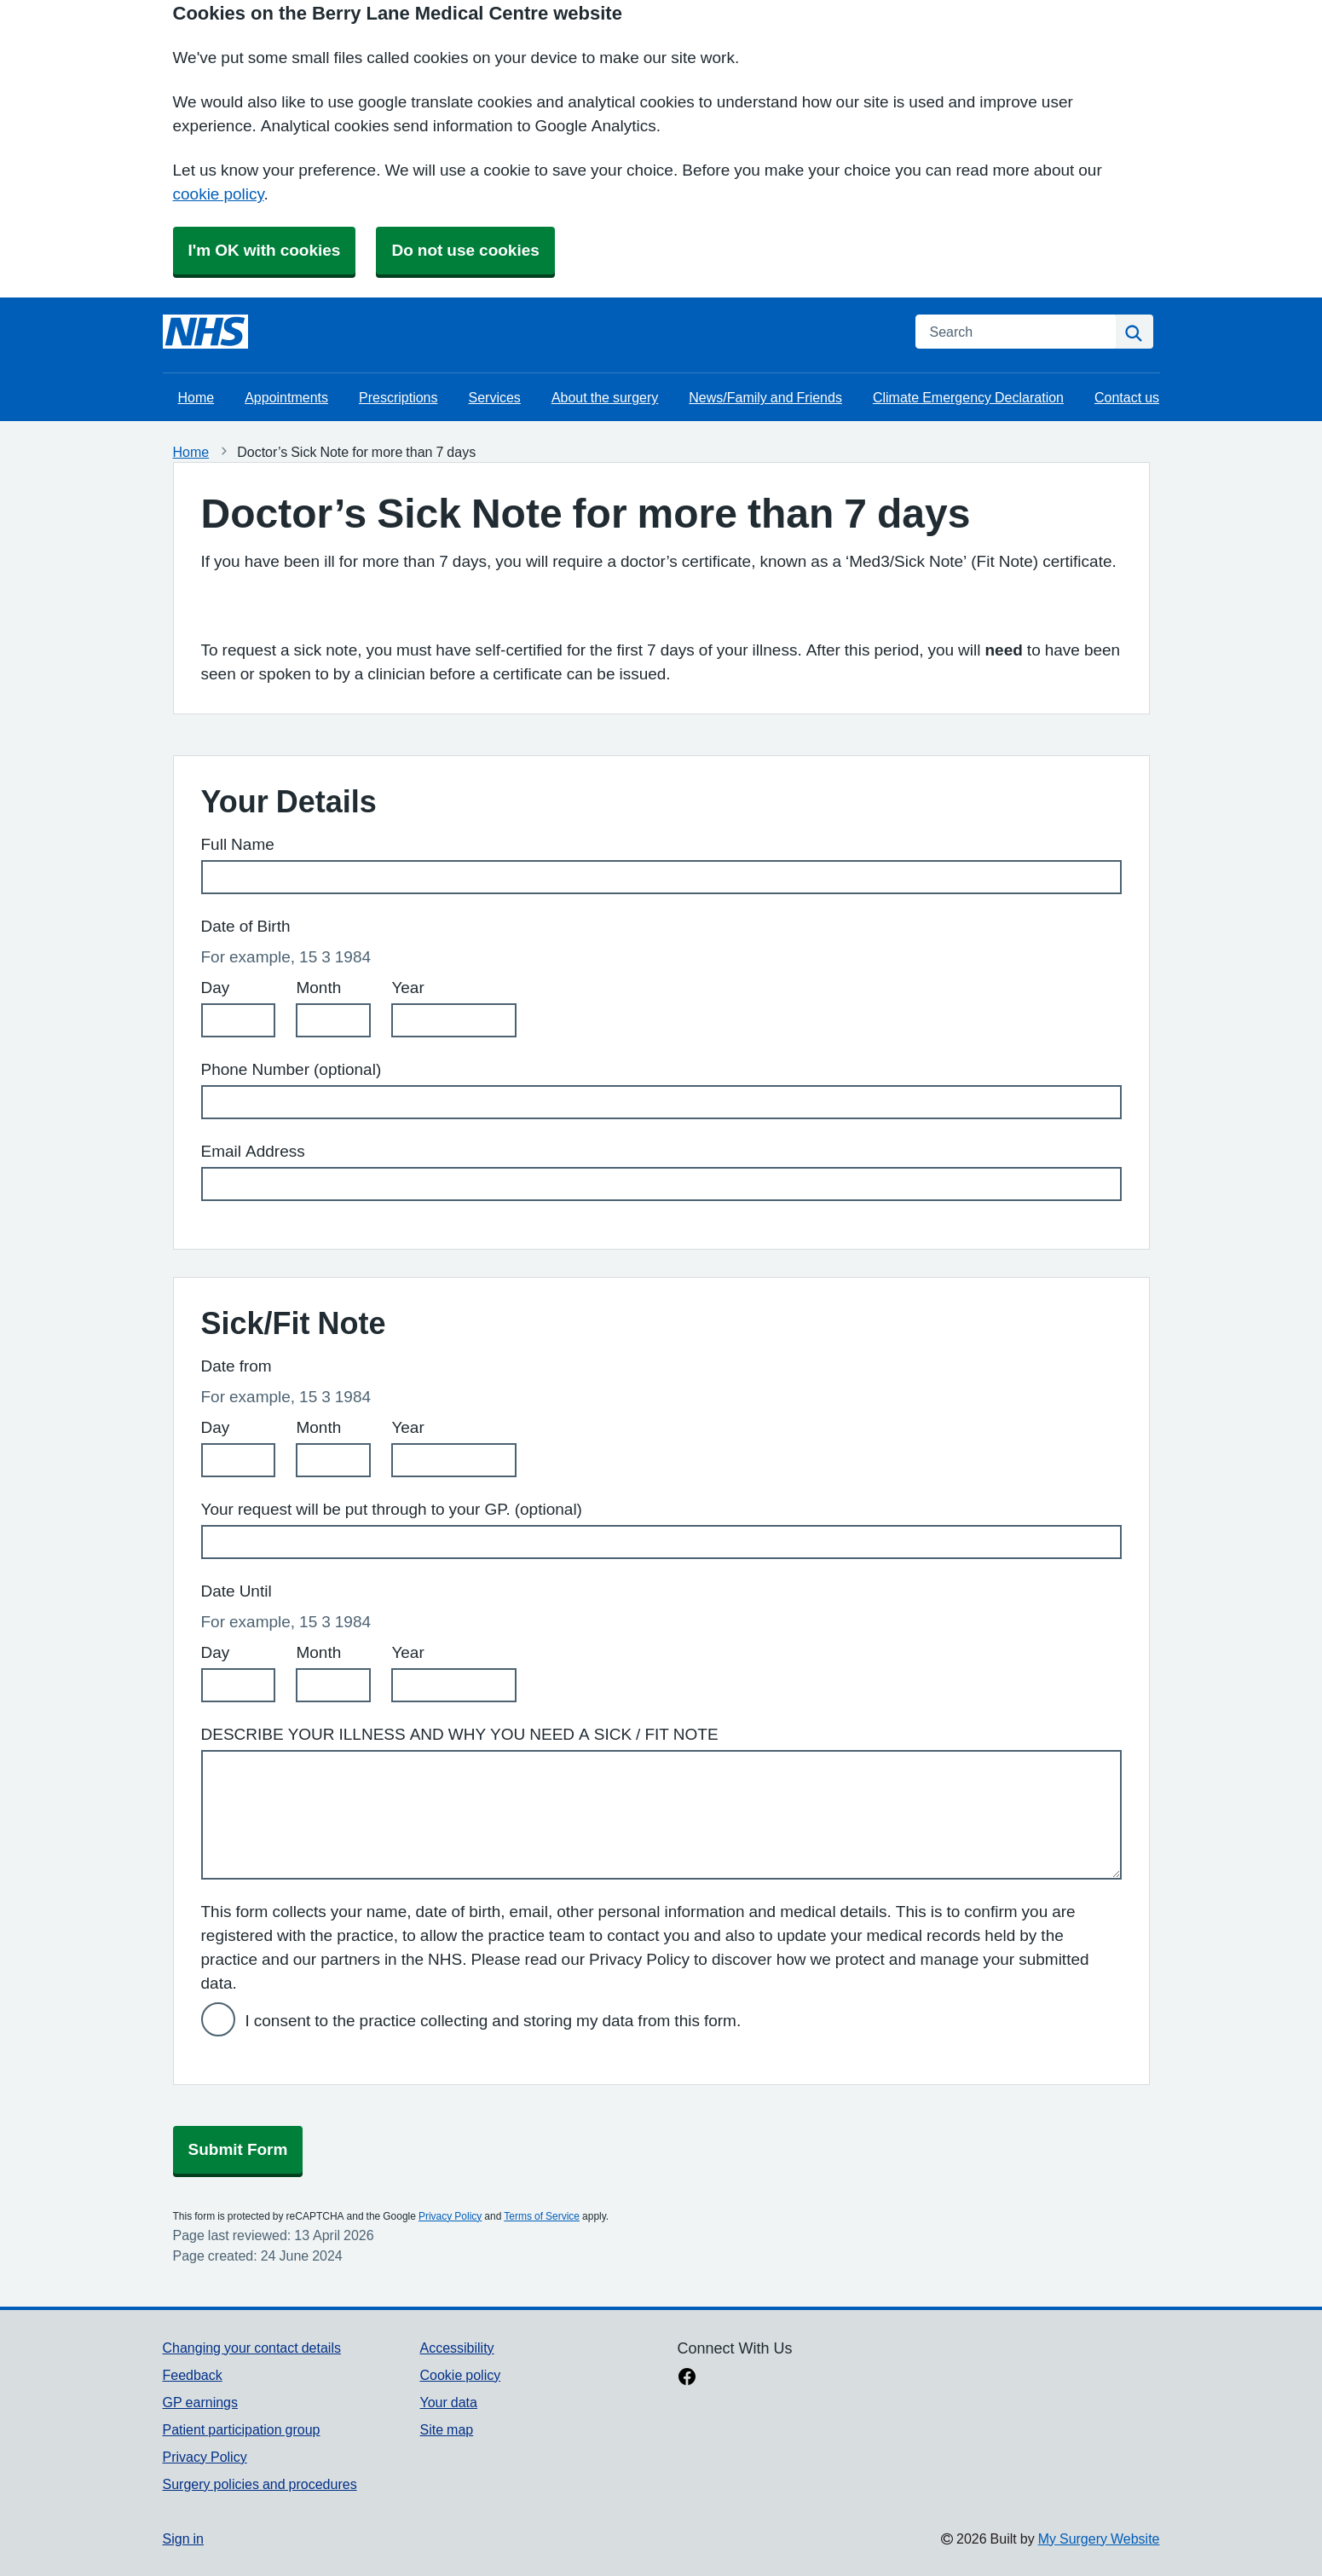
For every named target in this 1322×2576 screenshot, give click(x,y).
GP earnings (201, 2402)
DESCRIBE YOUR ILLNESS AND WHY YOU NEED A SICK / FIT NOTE (460, 1734)
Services (495, 397)
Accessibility (456, 2347)
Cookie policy (459, 2375)
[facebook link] (687, 2378)
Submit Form (238, 2149)
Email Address (253, 1151)
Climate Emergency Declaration (968, 397)
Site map (446, 2429)
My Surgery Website (1099, 2538)
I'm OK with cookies (264, 250)
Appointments (286, 397)
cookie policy (218, 194)
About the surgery (604, 397)
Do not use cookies (465, 250)
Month (318, 987)
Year (407, 987)
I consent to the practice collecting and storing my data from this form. (493, 2021)
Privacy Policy (450, 2216)
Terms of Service (542, 2216)
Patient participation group (241, 2429)
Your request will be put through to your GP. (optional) (391, 1509)
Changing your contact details (252, 2347)
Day (215, 987)
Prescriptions (398, 397)
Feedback (192, 2375)
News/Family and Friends (765, 397)
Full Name (237, 844)
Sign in (183, 2538)
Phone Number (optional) (291, 1069)
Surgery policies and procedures (260, 2484)
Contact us (1126, 397)
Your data (447, 2402)
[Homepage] (205, 332)
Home (196, 397)
